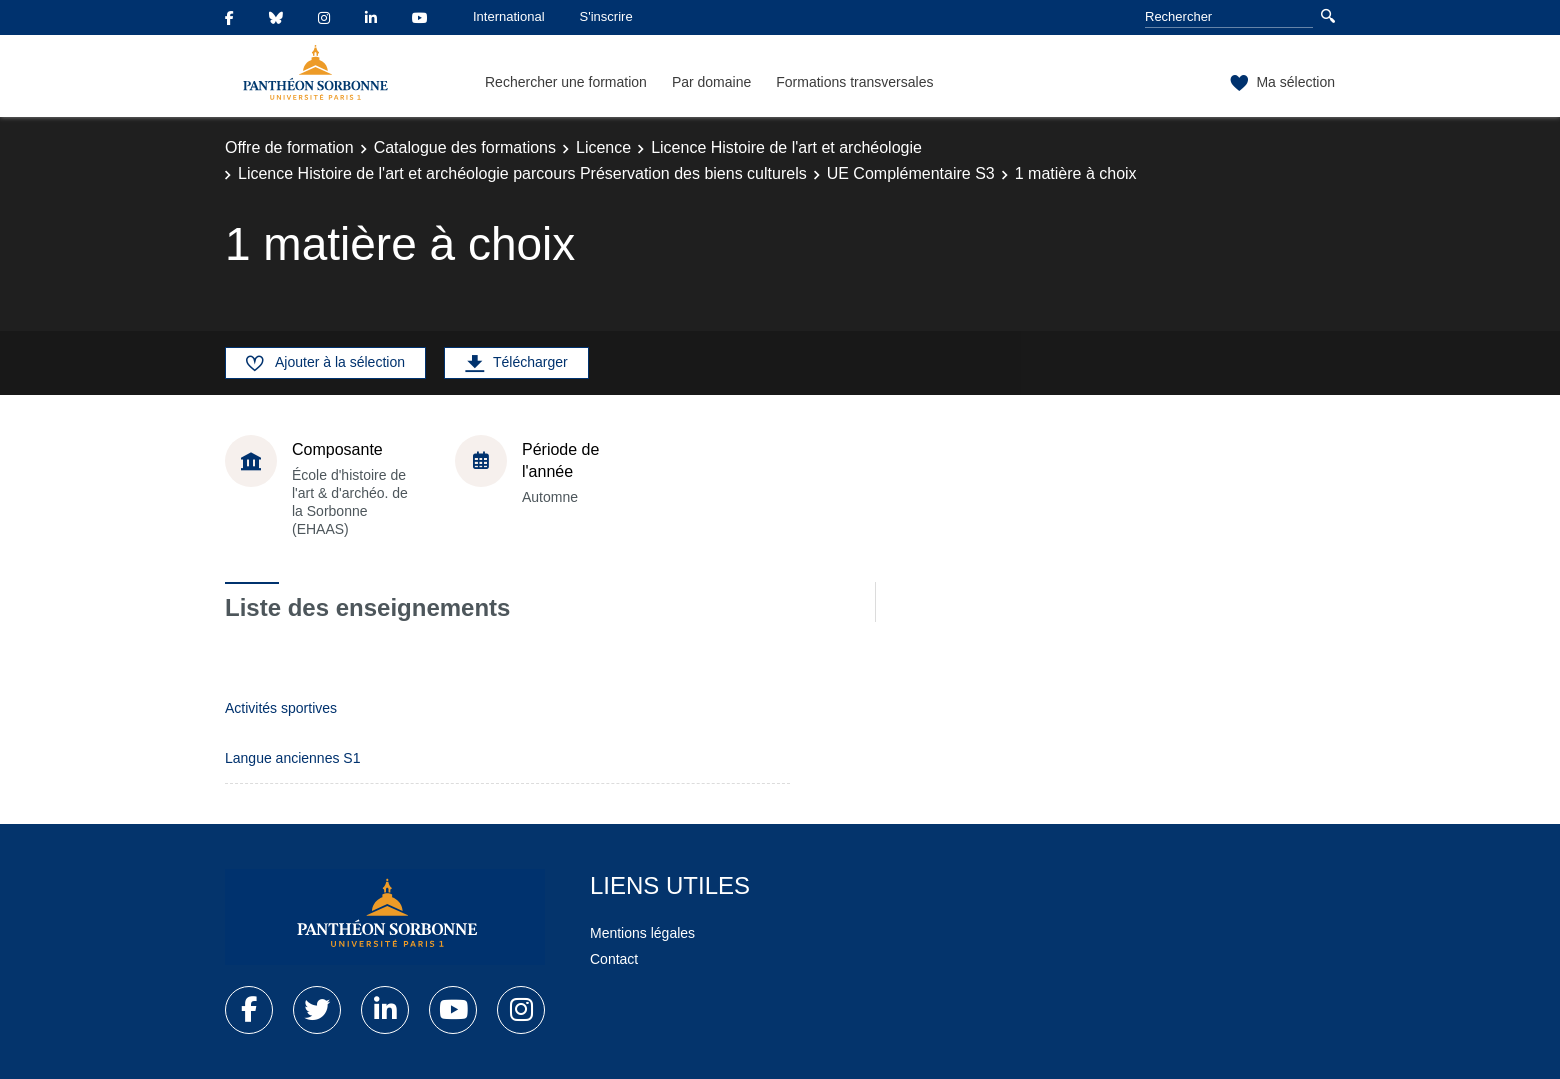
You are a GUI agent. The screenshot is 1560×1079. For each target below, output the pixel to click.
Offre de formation (289, 147)
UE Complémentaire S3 (911, 173)
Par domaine (711, 82)
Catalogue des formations (465, 147)
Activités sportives (281, 708)
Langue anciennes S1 (292, 758)
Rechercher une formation (566, 82)
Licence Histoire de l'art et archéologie (786, 147)
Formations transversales (854, 82)
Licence (603, 147)
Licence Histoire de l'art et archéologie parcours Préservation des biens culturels (522, 173)
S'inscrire (606, 16)
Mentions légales (642, 933)
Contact (614, 959)
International (509, 16)
